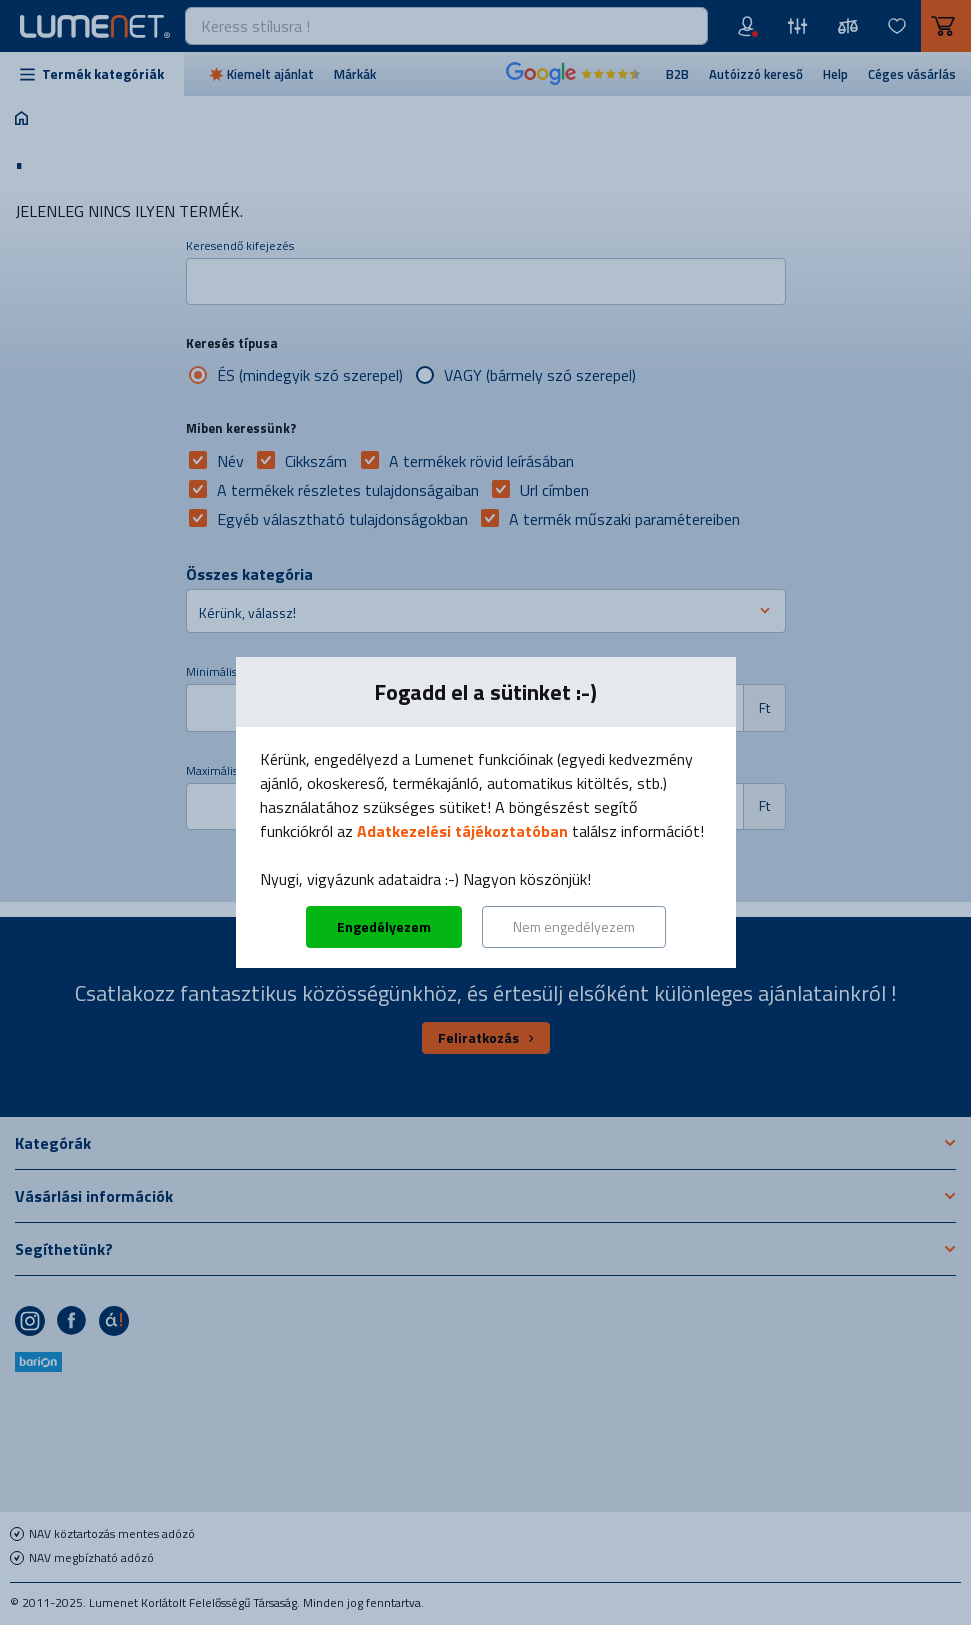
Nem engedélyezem (574, 926)
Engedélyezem (384, 926)
